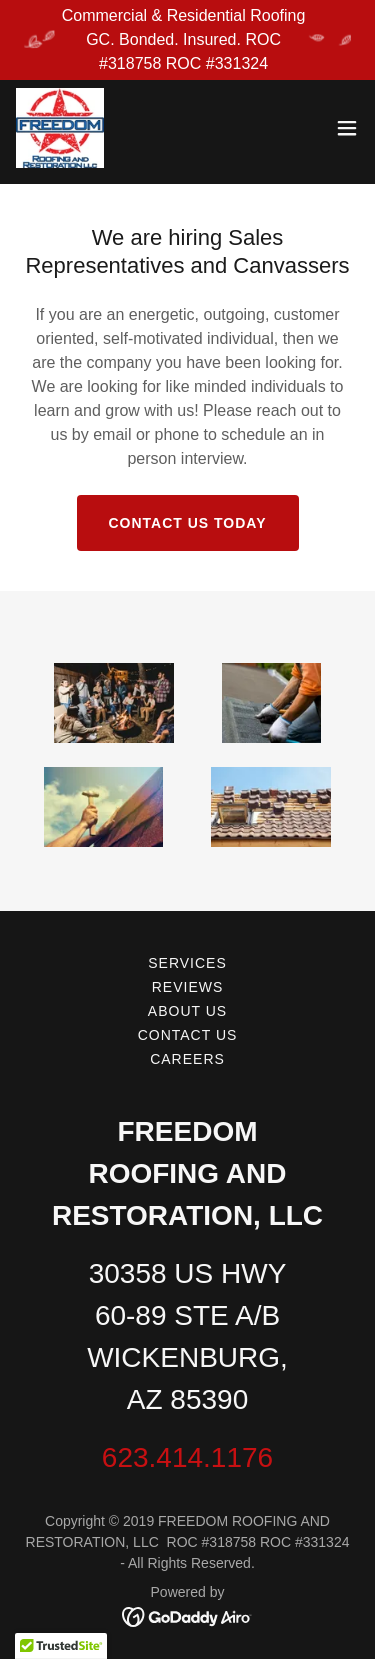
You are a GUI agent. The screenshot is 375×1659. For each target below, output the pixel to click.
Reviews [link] (188, 987)
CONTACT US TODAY (188, 523)
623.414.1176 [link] (187, 1457)
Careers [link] (187, 1059)
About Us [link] (187, 1011)
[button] (347, 128)
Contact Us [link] (188, 1035)
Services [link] (187, 963)
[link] (60, 128)
